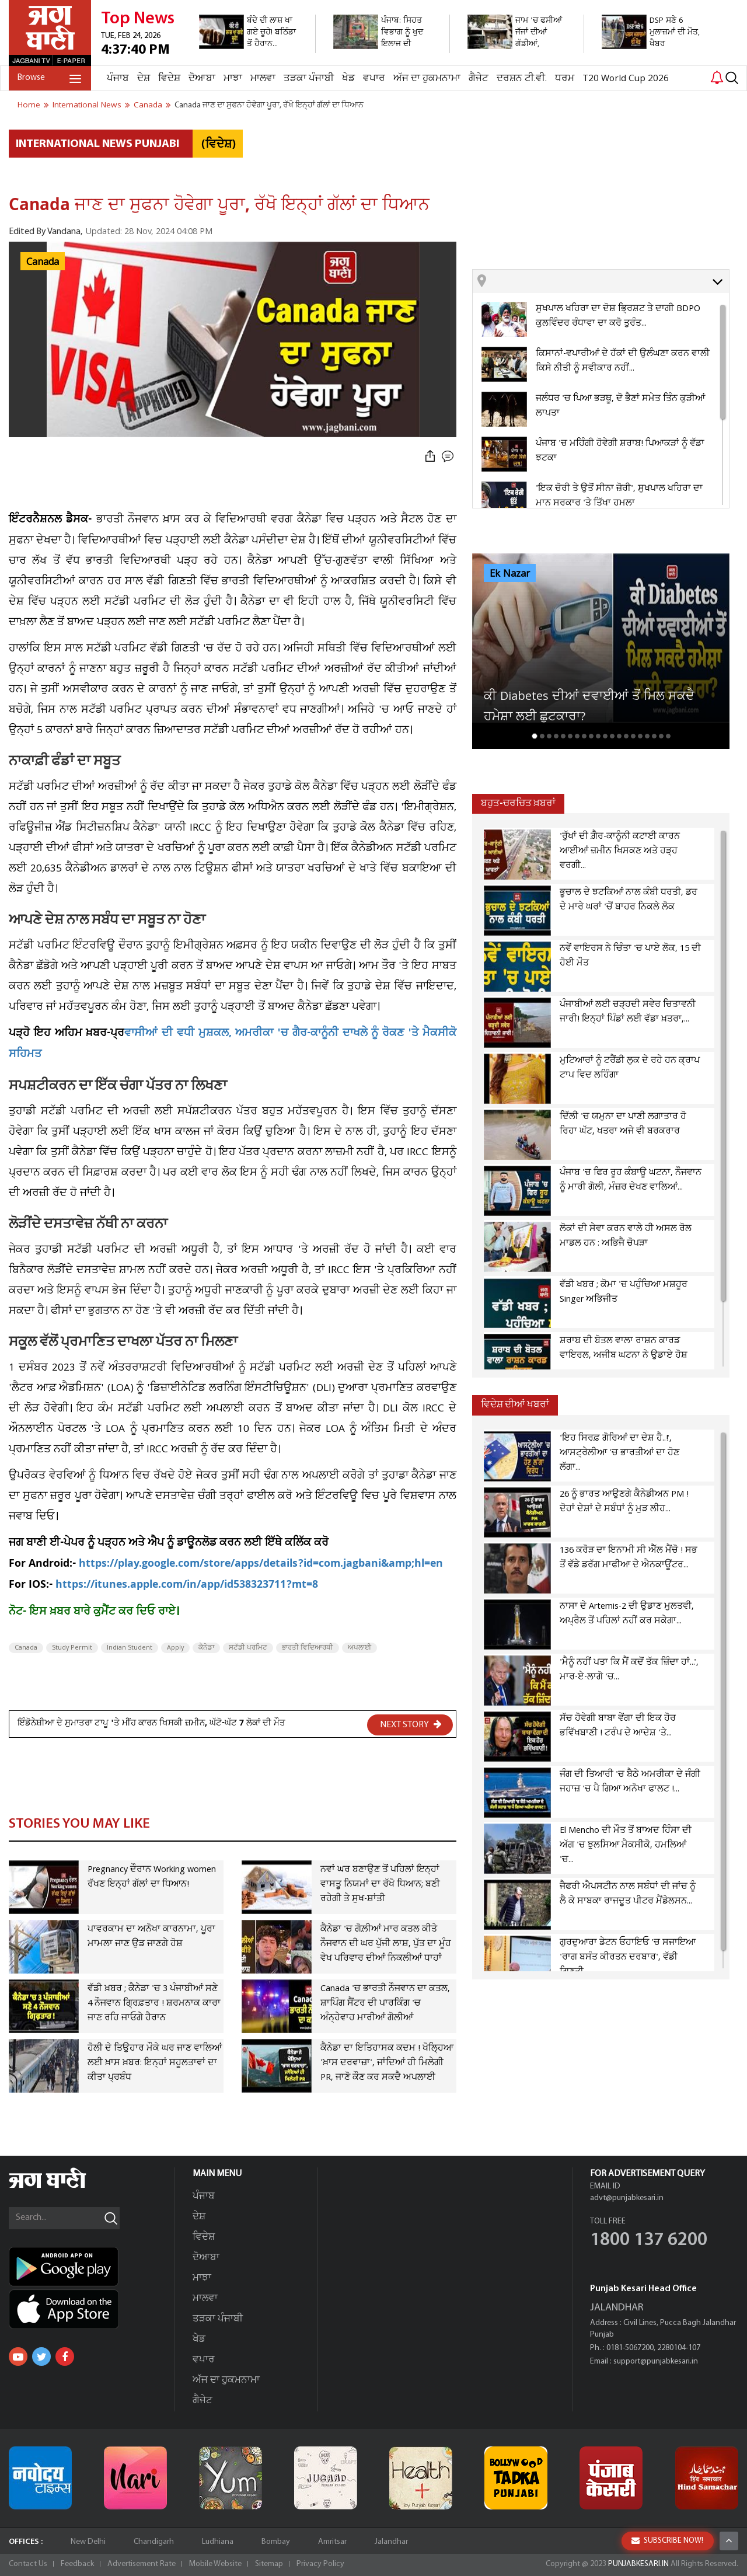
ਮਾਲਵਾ (262, 78)
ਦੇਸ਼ (143, 78)
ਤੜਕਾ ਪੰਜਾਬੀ (309, 78)
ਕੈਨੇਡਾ (206, 1648)
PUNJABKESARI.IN (638, 2564)
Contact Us (28, 2564)
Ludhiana (217, 2541)
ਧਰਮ (564, 78)
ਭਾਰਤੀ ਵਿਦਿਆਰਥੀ (307, 1648)
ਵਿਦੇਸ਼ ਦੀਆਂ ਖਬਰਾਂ (515, 1405)
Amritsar (332, 2541)
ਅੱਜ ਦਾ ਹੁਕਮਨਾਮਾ (426, 78)
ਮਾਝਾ (233, 78)
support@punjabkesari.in (655, 2361)
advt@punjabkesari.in (627, 2198)
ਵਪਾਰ (374, 78)
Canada (42, 262)
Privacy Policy (320, 2564)
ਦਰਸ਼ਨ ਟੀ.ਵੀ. (522, 78)
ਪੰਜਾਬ (118, 78)
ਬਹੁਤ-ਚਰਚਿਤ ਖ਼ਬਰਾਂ (518, 803)
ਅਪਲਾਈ (359, 1648)
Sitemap (269, 2564)
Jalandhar (391, 2541)
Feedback (77, 2564)
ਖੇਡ (348, 78)
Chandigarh (154, 2541)
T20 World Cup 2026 (625, 78)
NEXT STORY (411, 1724)
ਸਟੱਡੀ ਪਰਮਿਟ (248, 1648)
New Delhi (88, 2541)
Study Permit (72, 1648)
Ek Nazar (510, 574)
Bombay (275, 2541)
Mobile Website (215, 2564)
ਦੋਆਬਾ (202, 78)
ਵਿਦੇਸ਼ (169, 78)
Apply (175, 1648)
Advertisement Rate (141, 2564)
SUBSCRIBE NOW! (667, 2540)
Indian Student (129, 1648)
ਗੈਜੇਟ (478, 78)
